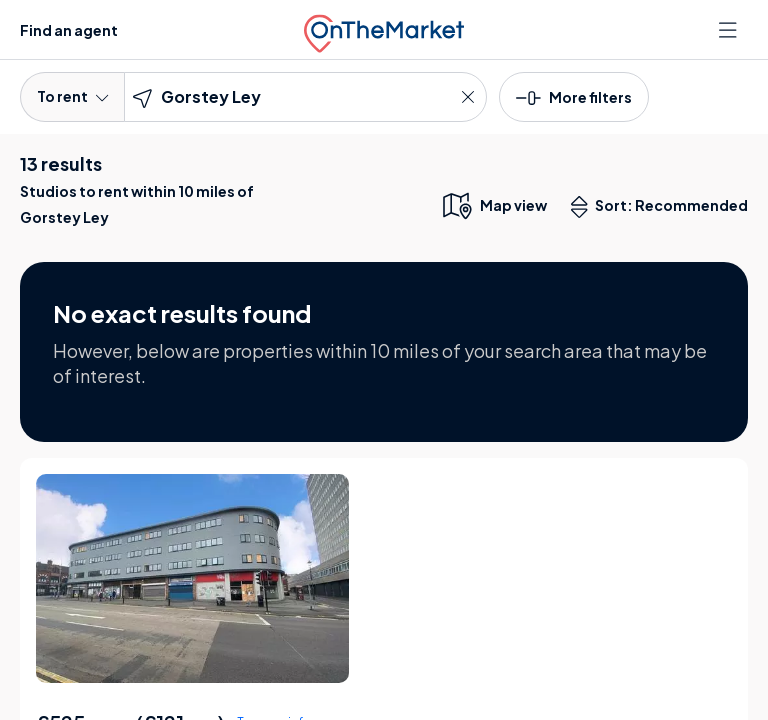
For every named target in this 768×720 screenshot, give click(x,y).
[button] (574, 96)
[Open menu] (730, 30)
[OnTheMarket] (384, 29)
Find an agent (69, 30)
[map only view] (493, 205)
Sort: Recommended (664, 207)
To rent (72, 96)
